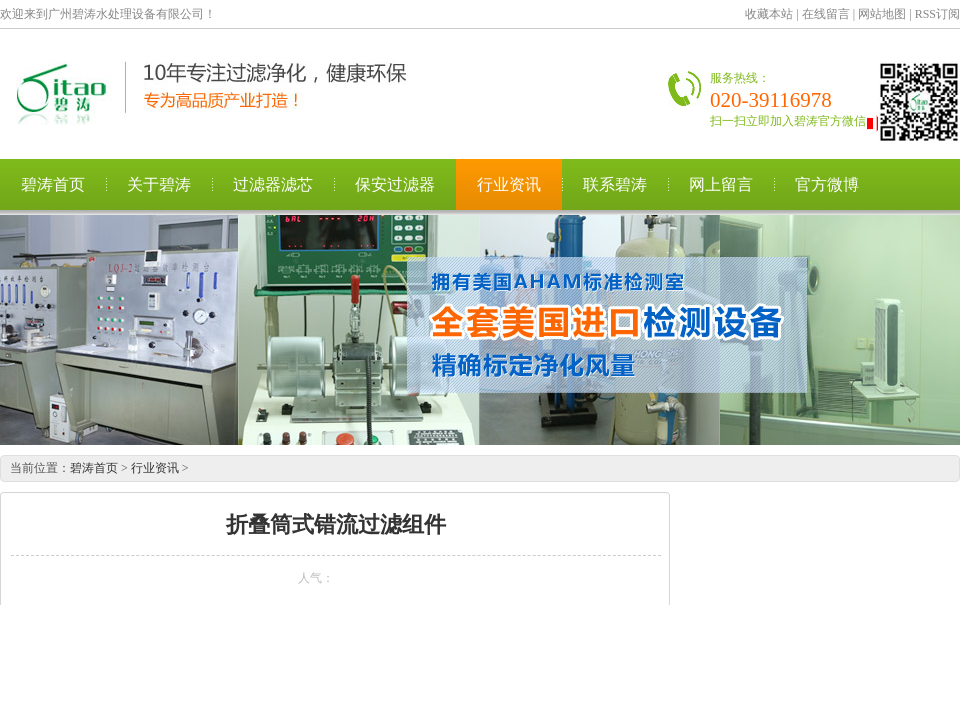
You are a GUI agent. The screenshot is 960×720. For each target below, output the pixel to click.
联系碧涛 (615, 184)
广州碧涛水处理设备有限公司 (225, 93)
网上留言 (721, 184)
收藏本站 (769, 14)
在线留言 (826, 14)
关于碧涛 (159, 184)
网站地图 (882, 14)
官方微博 (827, 184)
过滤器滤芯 (273, 184)
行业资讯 (509, 184)
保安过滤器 (395, 184)
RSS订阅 (937, 14)
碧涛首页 (53, 184)
